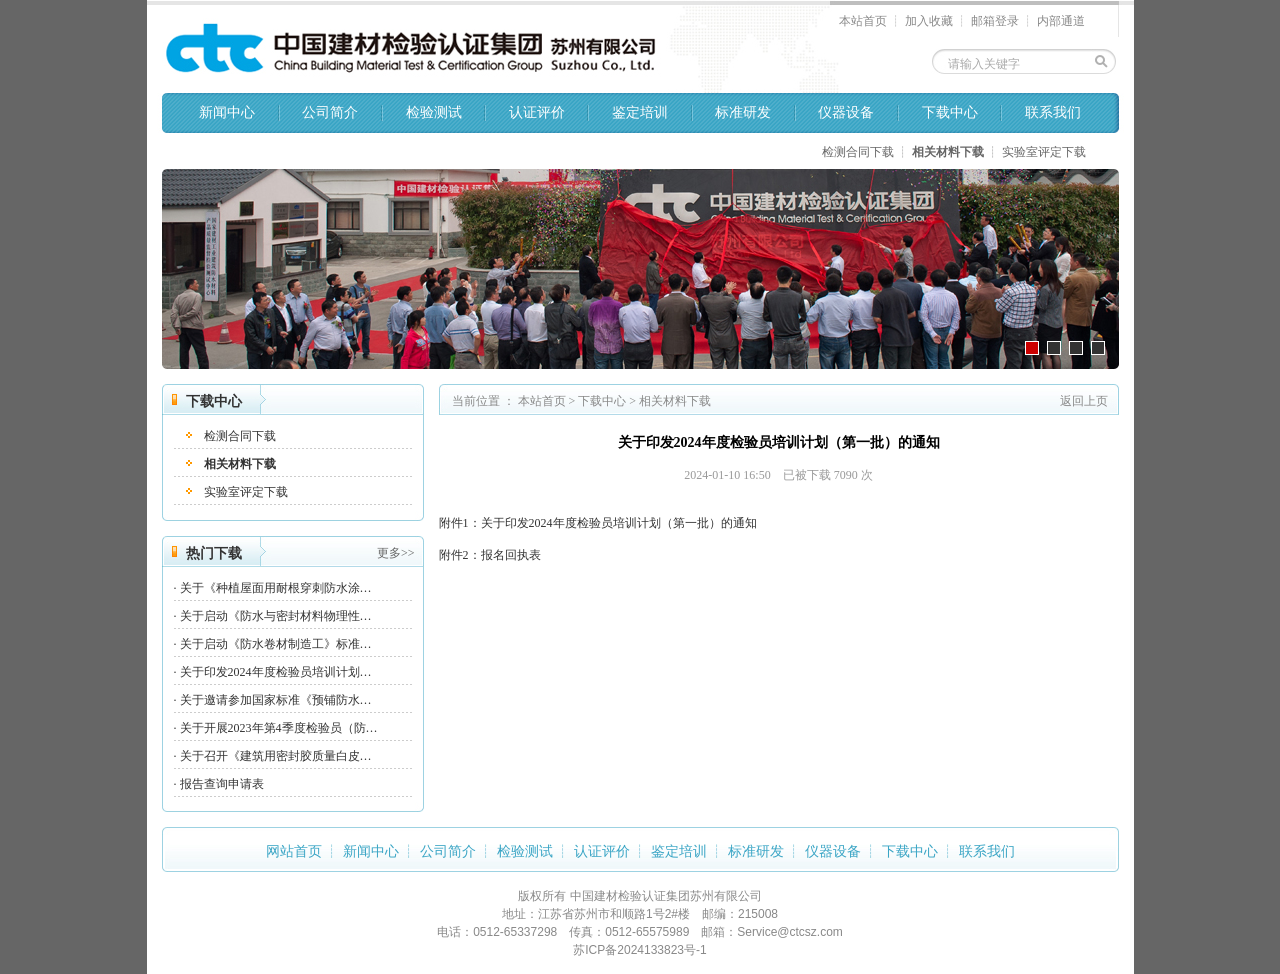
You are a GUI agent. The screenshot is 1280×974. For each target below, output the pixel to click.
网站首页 (294, 851)
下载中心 (950, 112)
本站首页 (863, 21)
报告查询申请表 (222, 784)
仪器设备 (846, 112)
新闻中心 (227, 112)
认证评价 (537, 112)
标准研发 (743, 112)
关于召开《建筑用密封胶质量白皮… (276, 756)
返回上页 (1084, 401)
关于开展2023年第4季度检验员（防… (279, 728)
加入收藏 (929, 21)
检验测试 (434, 112)
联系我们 (1053, 112)
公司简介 (330, 112)
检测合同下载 (858, 152)
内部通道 (1061, 21)
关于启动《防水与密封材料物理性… (276, 616)
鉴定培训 (640, 112)
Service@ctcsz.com (790, 932)
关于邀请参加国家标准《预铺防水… (276, 700)
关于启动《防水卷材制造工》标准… (276, 644)
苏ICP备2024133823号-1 (639, 950)
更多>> (396, 553)
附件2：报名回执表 (490, 555)
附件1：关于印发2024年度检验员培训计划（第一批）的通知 (598, 523)
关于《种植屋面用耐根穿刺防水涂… (276, 588)
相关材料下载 (948, 152)
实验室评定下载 (1044, 152)
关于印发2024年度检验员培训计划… (276, 672)
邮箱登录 (995, 21)
